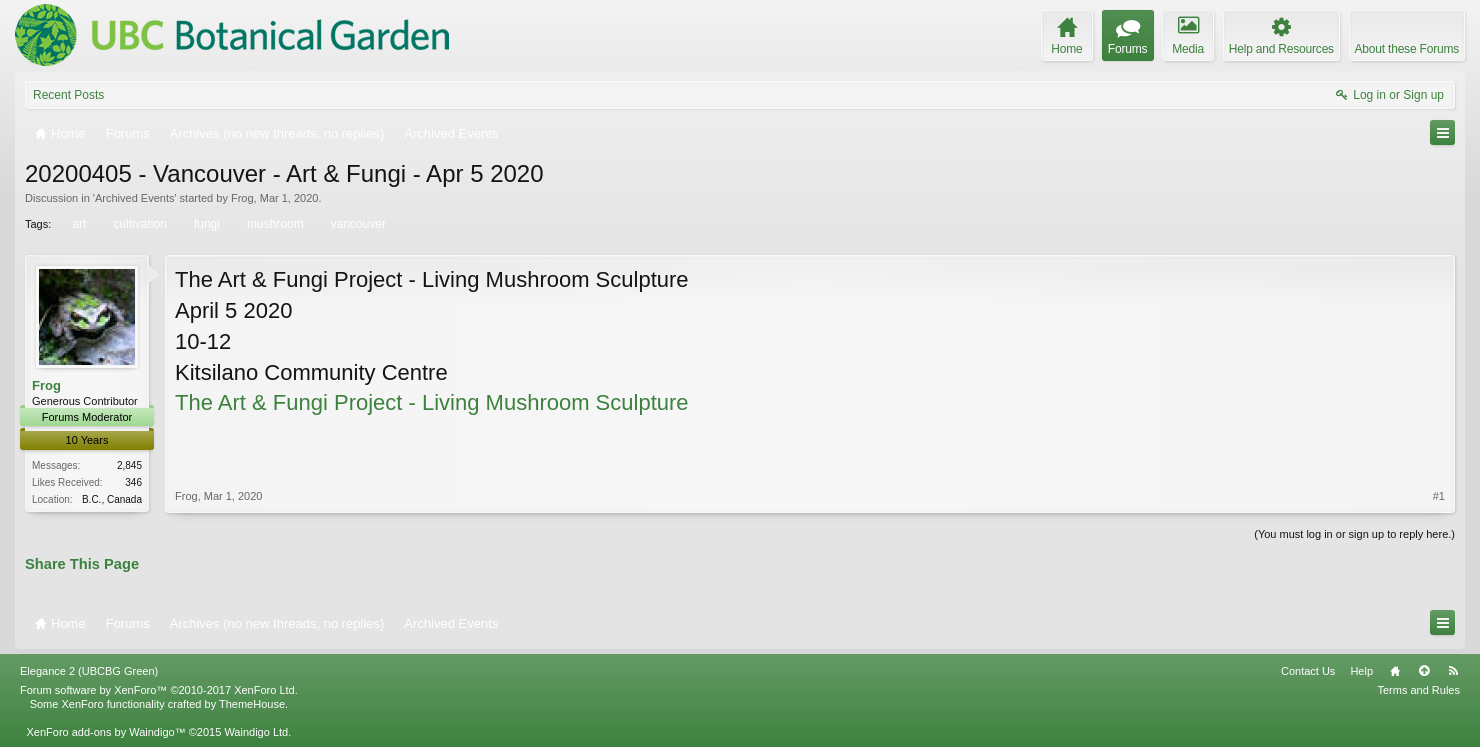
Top (1424, 671)
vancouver (357, 224)
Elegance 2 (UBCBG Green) (89, 671)
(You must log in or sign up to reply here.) (1354, 534)
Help (1361, 671)
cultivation (138, 224)
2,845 (129, 465)
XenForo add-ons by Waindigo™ (105, 732)
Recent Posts (68, 95)
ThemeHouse (252, 704)
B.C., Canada (112, 499)
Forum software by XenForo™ (159, 690)
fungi (205, 224)
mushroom (274, 224)
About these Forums (1407, 49)
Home (1395, 671)
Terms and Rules (1418, 690)
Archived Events (134, 198)
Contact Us (1308, 671)
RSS (1453, 671)
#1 (1439, 496)
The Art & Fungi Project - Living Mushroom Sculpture (432, 402)
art (77, 224)
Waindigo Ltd (256, 732)
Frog (242, 198)
